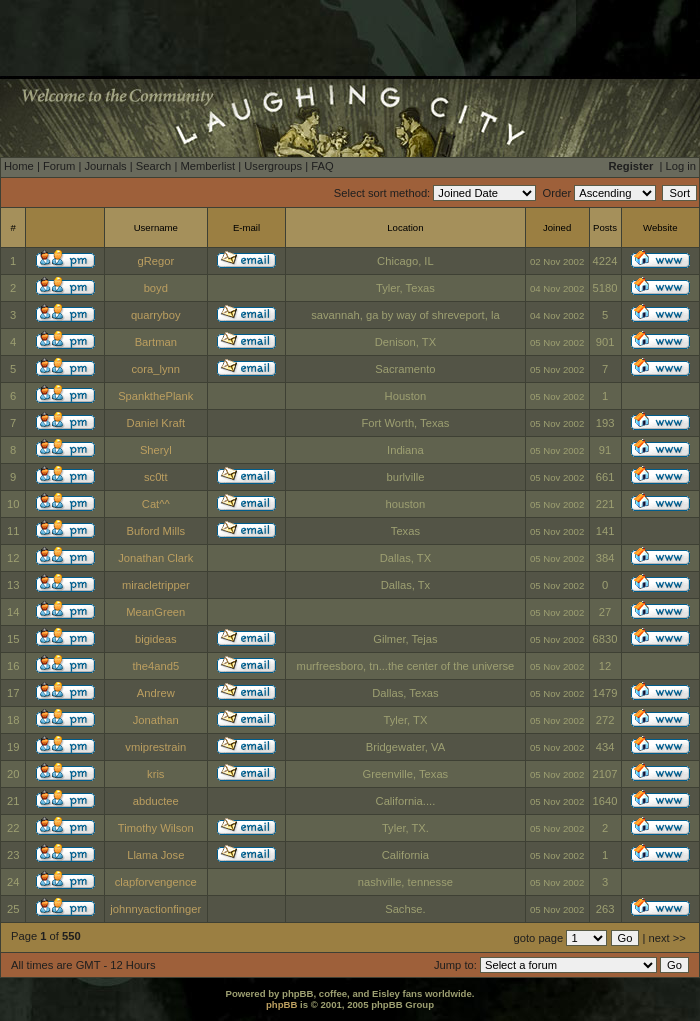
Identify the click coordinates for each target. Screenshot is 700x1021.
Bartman (156, 342)
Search (153, 166)
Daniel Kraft (156, 423)
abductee (156, 801)
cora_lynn (156, 369)
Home (19, 166)
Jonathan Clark (155, 558)
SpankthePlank (155, 396)
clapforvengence (156, 882)
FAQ (322, 166)
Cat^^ (156, 504)
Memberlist (207, 166)
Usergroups (273, 166)
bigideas (156, 639)
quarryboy (156, 315)
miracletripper (156, 585)
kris (155, 774)
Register (631, 166)
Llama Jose (155, 855)
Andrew (156, 693)
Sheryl (156, 450)
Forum (59, 166)
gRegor (155, 261)
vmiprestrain (155, 747)
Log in (681, 166)
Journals (105, 166)
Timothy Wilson (156, 828)
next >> (667, 938)
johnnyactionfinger (155, 909)
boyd (156, 288)
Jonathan (156, 720)
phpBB (281, 1004)
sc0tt (156, 477)
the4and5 (155, 666)
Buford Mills (156, 531)
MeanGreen (155, 612)
